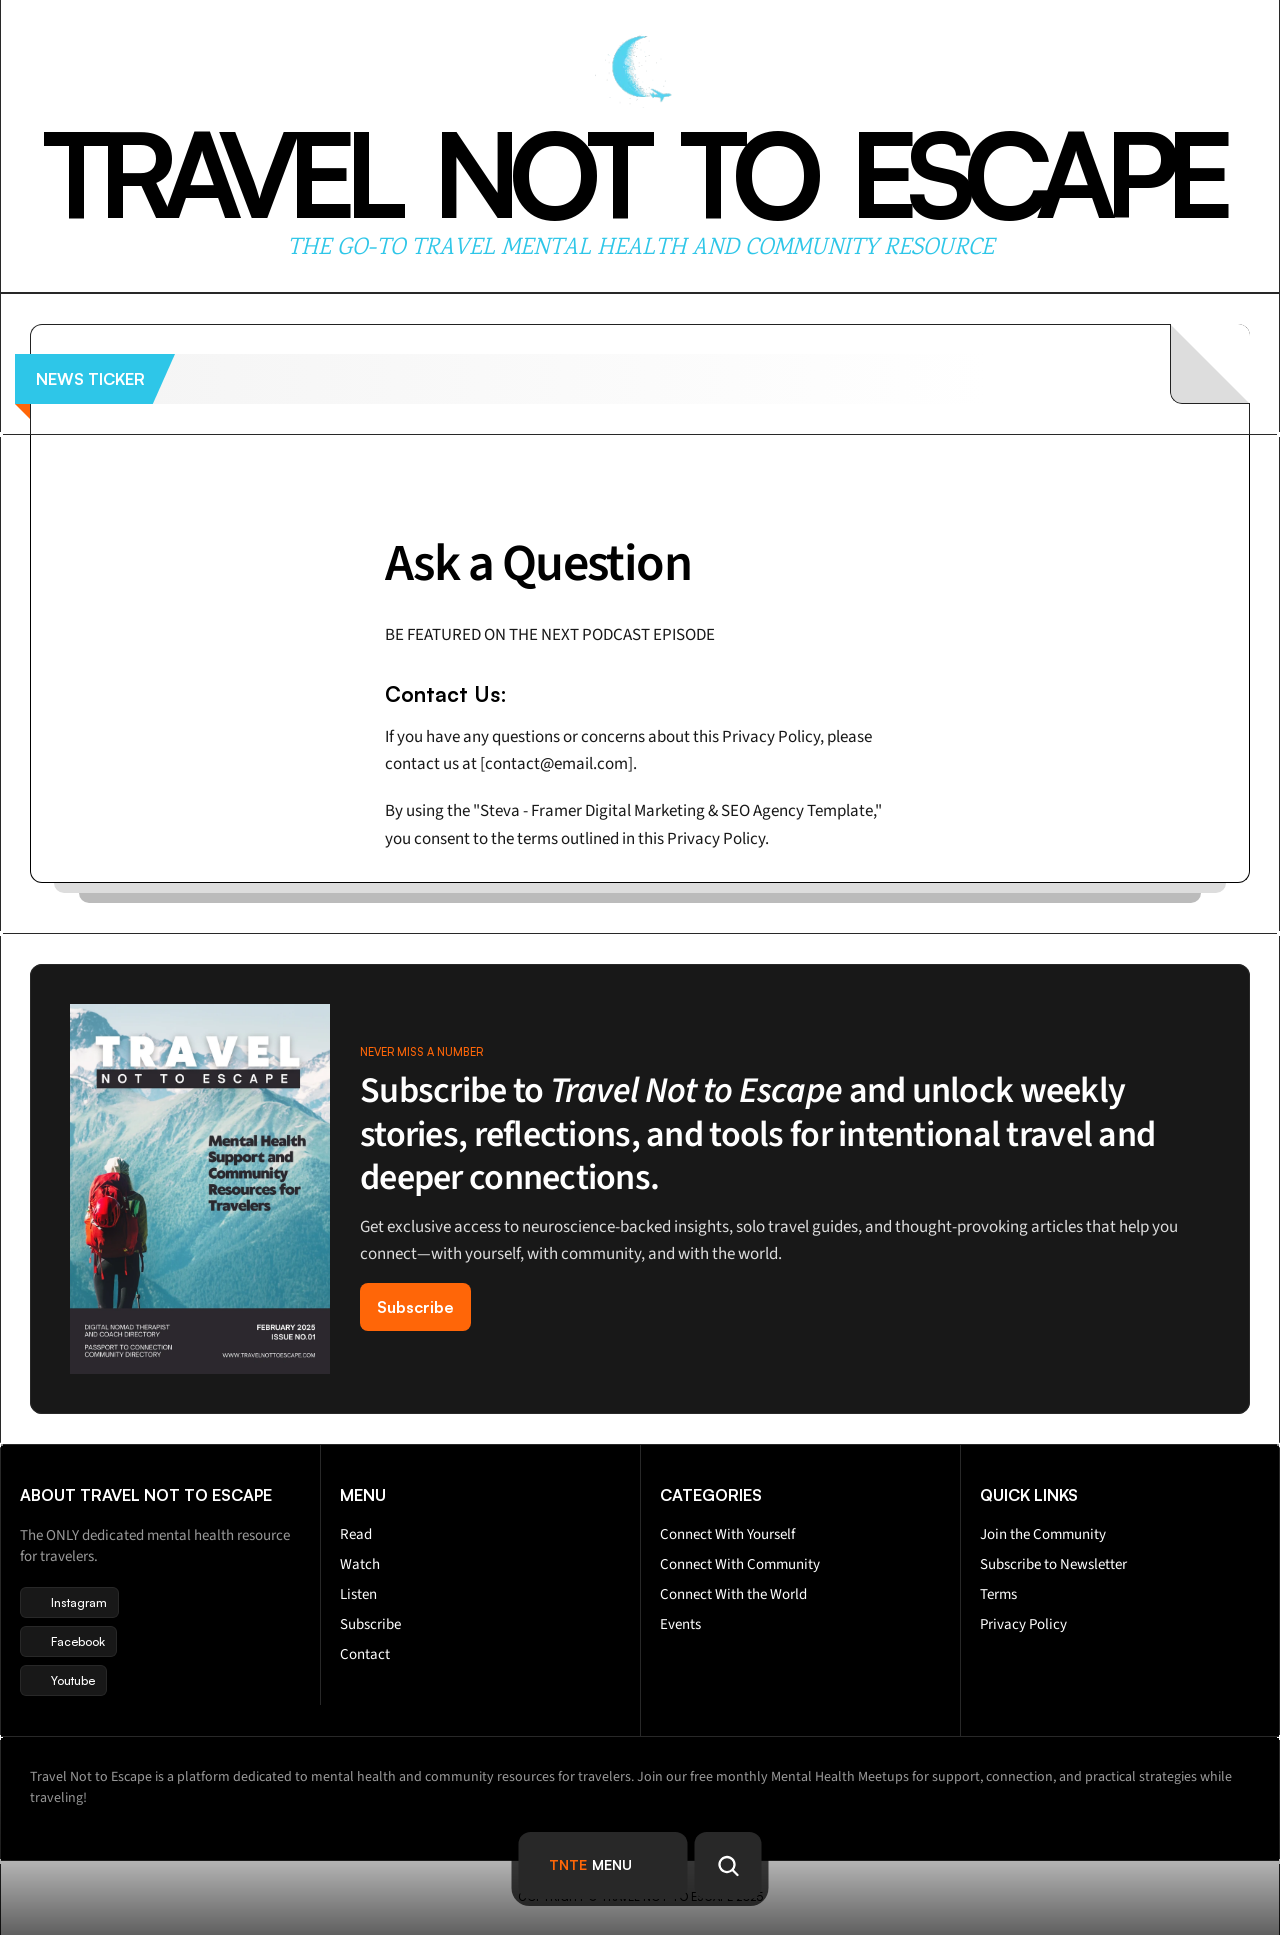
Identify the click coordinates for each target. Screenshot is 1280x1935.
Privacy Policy (1023, 1624)
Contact (365, 1654)
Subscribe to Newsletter (1053, 1564)
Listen (358, 1594)
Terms (998, 1594)
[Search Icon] (728, 1865)
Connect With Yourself (727, 1534)
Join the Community (1043, 1534)
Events (680, 1624)
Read (356, 1534)
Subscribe (370, 1624)
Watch (360, 1564)
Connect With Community (740, 1564)
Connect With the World (733, 1594)
